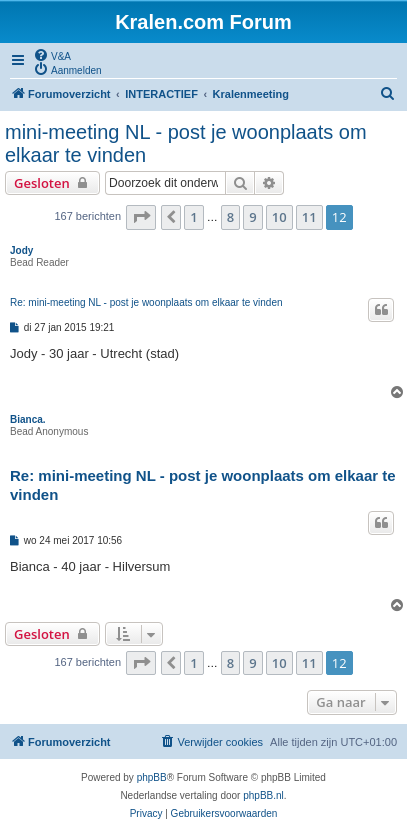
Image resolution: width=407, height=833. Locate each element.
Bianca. (28, 419)
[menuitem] (52, 55)
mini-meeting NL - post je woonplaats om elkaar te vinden (186, 143)
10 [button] (279, 217)
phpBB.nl (263, 795)
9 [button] (252, 217)
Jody (21, 250)
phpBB (152, 777)
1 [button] (193, 217)
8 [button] (230, 217)
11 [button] (309, 217)
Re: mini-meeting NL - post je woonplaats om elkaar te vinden (146, 302)
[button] (141, 217)
